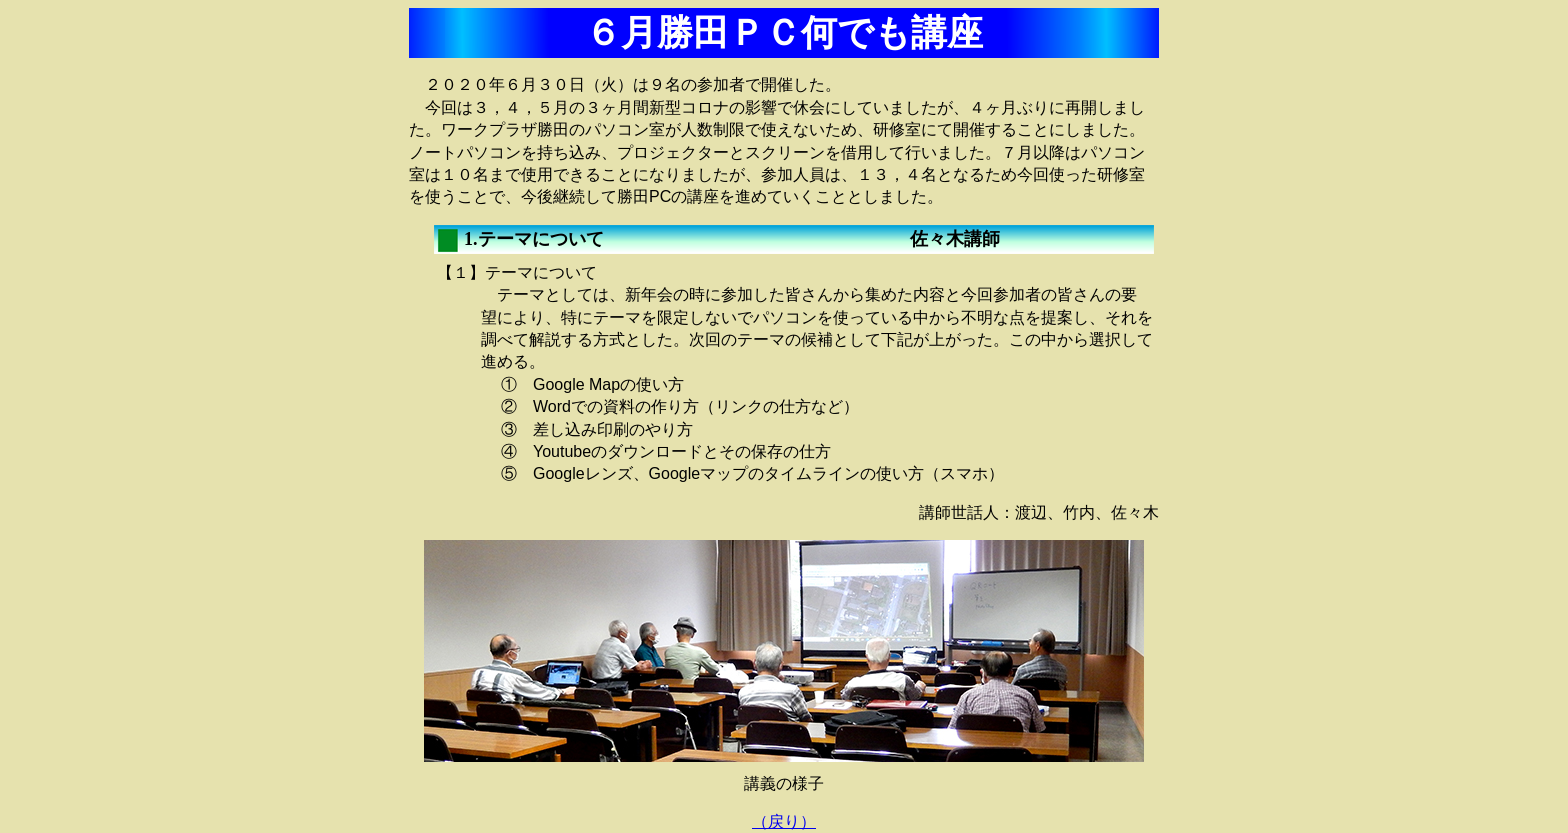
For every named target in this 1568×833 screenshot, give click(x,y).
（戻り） (784, 821)
